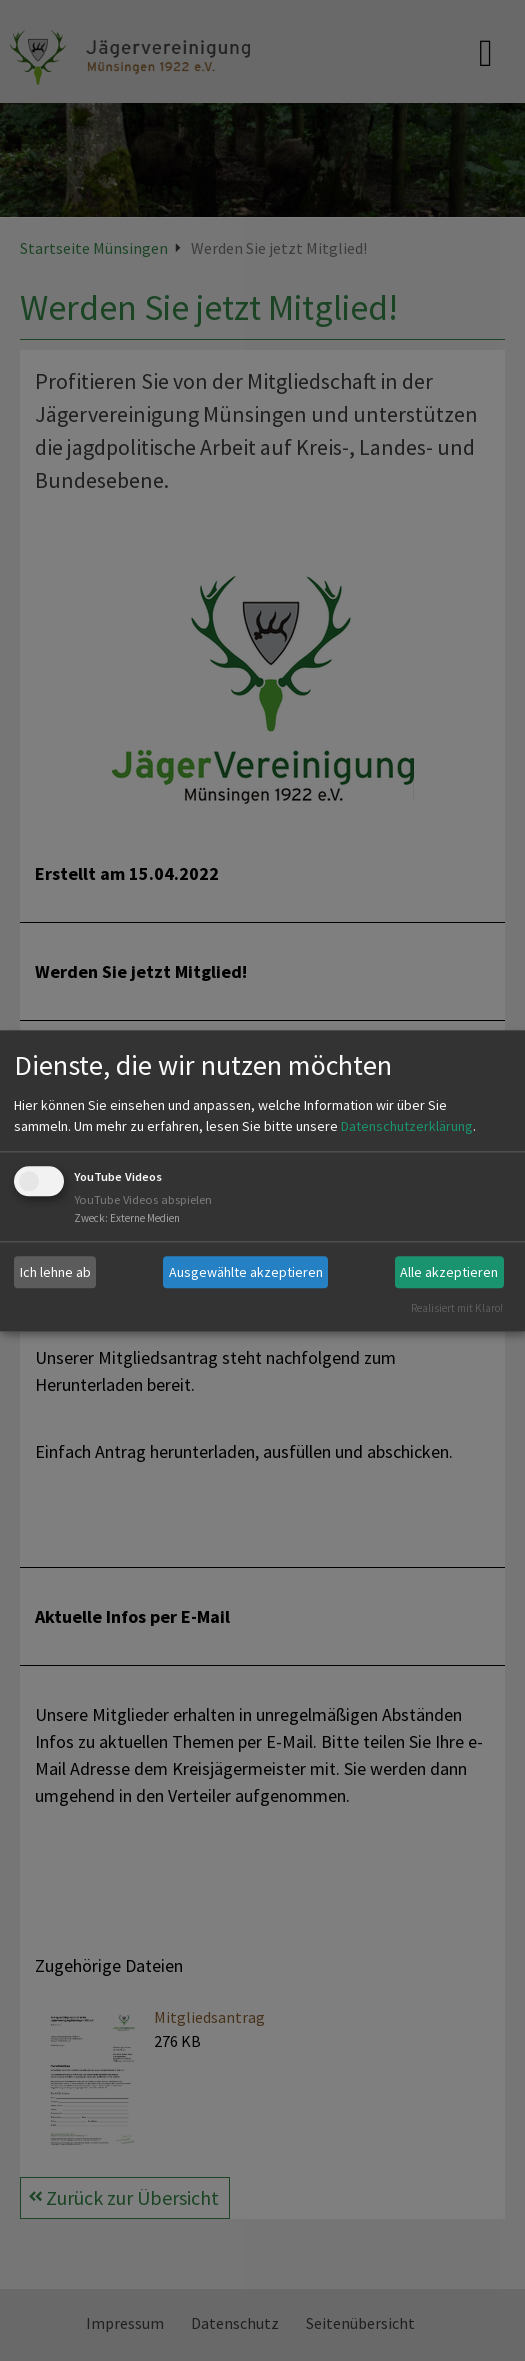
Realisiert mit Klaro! (457, 1308)
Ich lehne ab (55, 1272)
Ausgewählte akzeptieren (246, 1272)
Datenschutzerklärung (407, 1127)
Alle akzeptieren (449, 1272)
